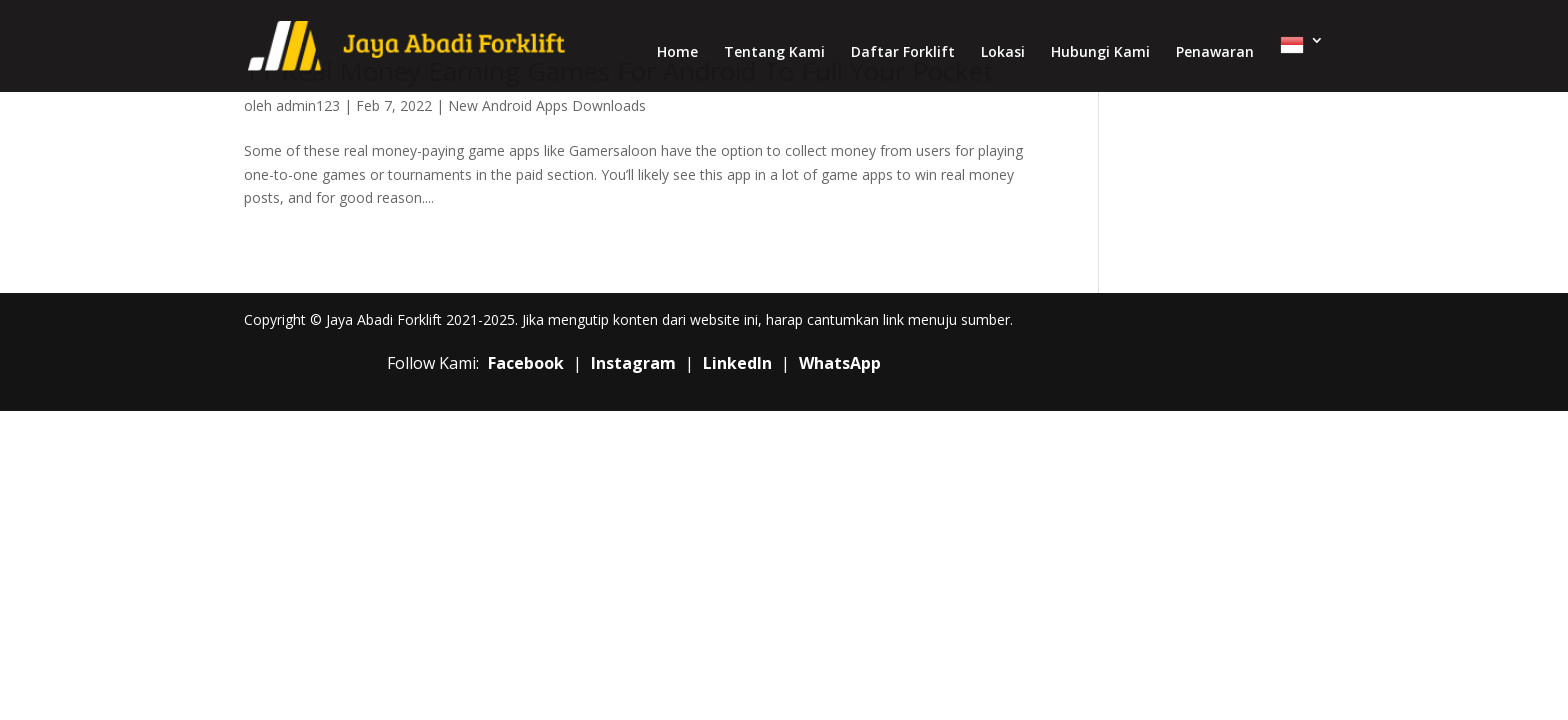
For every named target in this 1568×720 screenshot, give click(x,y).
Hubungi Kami (1100, 53)
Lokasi (1003, 53)
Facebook (526, 363)
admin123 (308, 105)
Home (677, 53)
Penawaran (1215, 53)
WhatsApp (840, 363)
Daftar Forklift (903, 53)
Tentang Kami (774, 53)
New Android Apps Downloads (547, 105)
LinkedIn (737, 363)
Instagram (633, 363)
